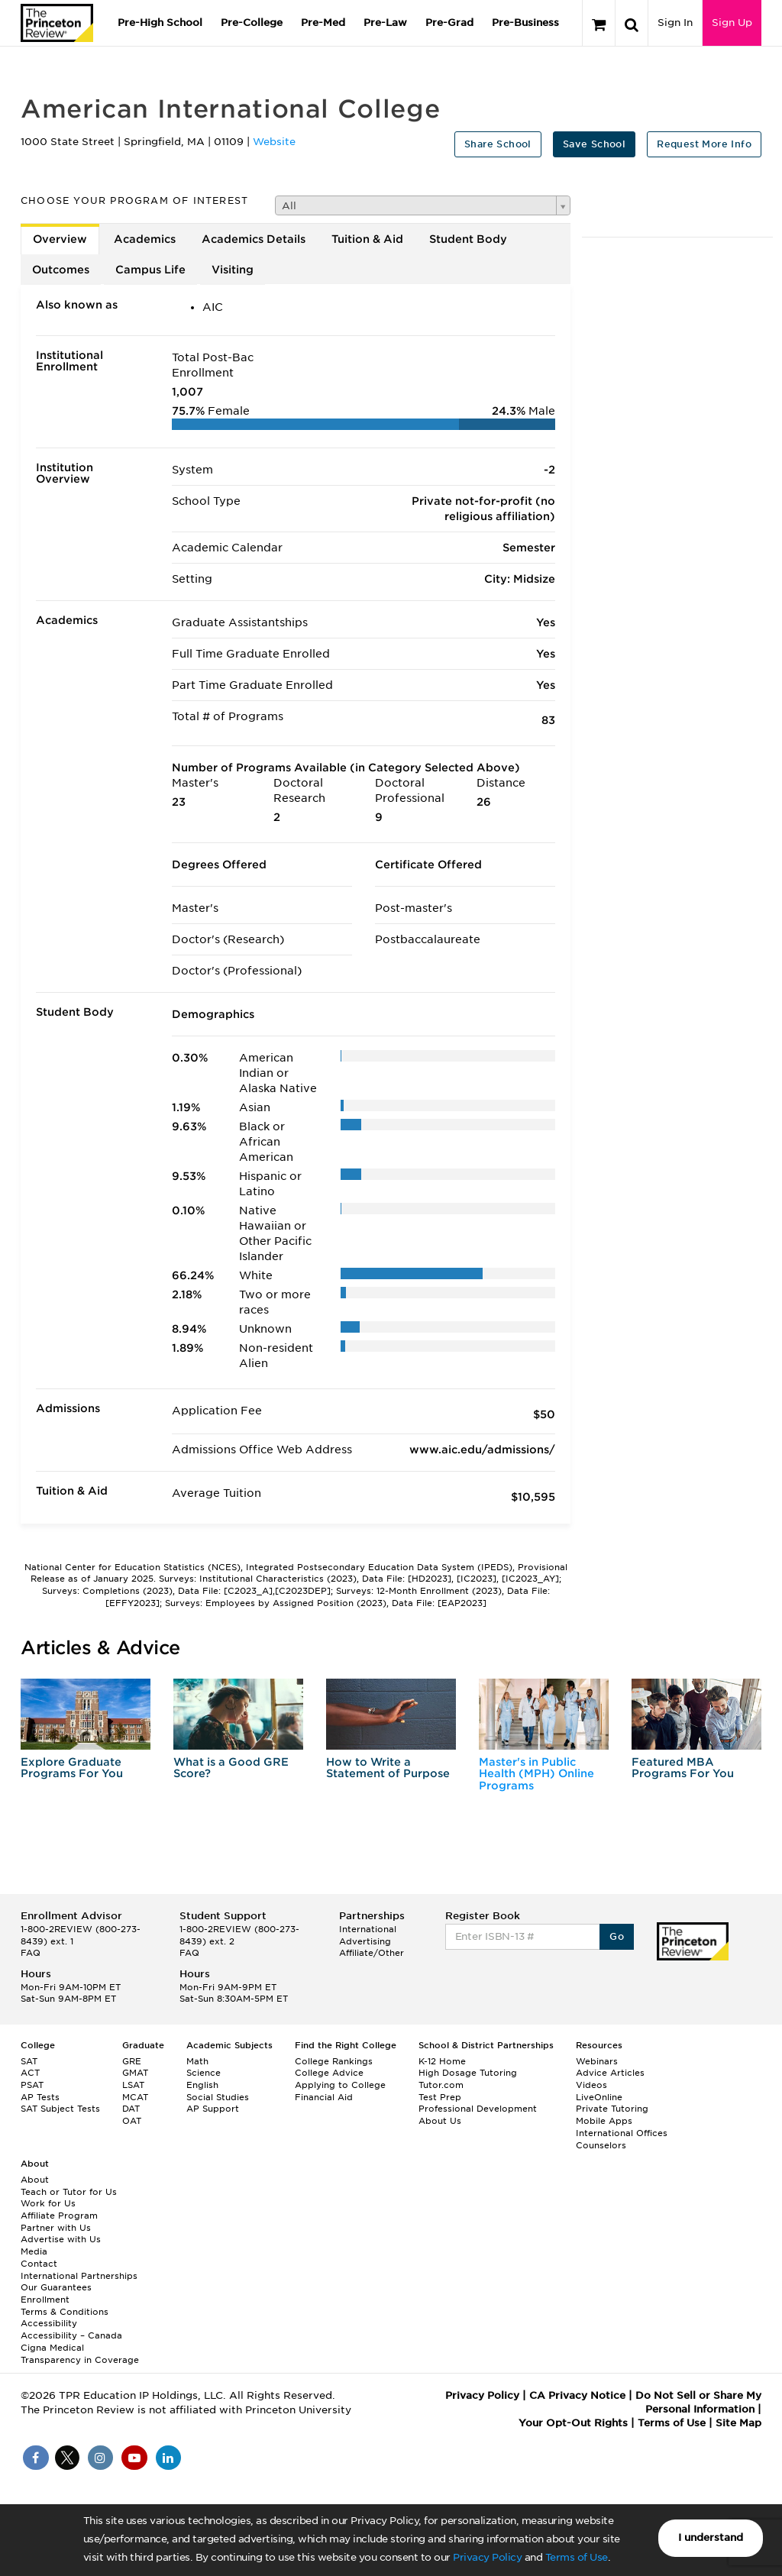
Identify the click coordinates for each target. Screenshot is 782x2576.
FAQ (30, 1952)
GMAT (135, 2072)
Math (197, 2061)
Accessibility (49, 2323)
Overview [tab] (60, 239)
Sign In (675, 22)
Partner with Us (56, 2227)
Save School (594, 144)
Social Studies (217, 2097)
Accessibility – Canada (71, 2335)
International (367, 1929)
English (202, 2085)
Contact (39, 2263)
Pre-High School (160, 22)
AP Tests (40, 2097)
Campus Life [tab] (150, 269)
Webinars (597, 2061)
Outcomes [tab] (60, 269)
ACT (30, 2072)
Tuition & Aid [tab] (367, 239)
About (35, 2179)
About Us (439, 2120)
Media (34, 2251)
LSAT (133, 2085)
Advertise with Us (61, 2239)
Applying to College (340, 2085)
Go (616, 1936)
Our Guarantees (56, 2287)
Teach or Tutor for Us (69, 2192)
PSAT (32, 2085)
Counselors (601, 2145)
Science (203, 2072)
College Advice (329, 2072)
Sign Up (732, 22)
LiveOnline (599, 2097)
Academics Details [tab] (253, 239)
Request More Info (704, 144)
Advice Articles (610, 2072)
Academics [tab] (145, 239)
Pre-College (252, 22)
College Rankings (334, 2061)
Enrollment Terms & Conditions (64, 2305)
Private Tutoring (612, 2108)
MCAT (135, 2097)
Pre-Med (323, 22)
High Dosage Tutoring (467, 2072)
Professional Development (477, 2108)
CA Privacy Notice (577, 2395)
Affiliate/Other (371, 1952)
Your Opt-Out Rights (573, 2423)
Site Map (738, 2423)
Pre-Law (385, 22)
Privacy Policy (487, 2557)
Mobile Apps (604, 2120)
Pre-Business (525, 22)
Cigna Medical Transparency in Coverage (80, 2353)
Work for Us (48, 2203)
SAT (29, 2061)
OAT (131, 2120)
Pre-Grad (449, 22)
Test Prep (439, 2097)
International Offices (621, 2133)
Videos (591, 2085)
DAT (131, 2108)
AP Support (212, 2108)
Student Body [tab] (468, 239)
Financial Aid (324, 2097)
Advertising (365, 1941)
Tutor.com (441, 2085)
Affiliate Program (59, 2215)
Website (274, 141)
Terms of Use (576, 2557)
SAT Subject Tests (60, 2108)
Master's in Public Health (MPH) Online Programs (536, 1774)
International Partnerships (79, 2276)
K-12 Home (442, 2061)
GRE (131, 2061)
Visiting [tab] (233, 269)
